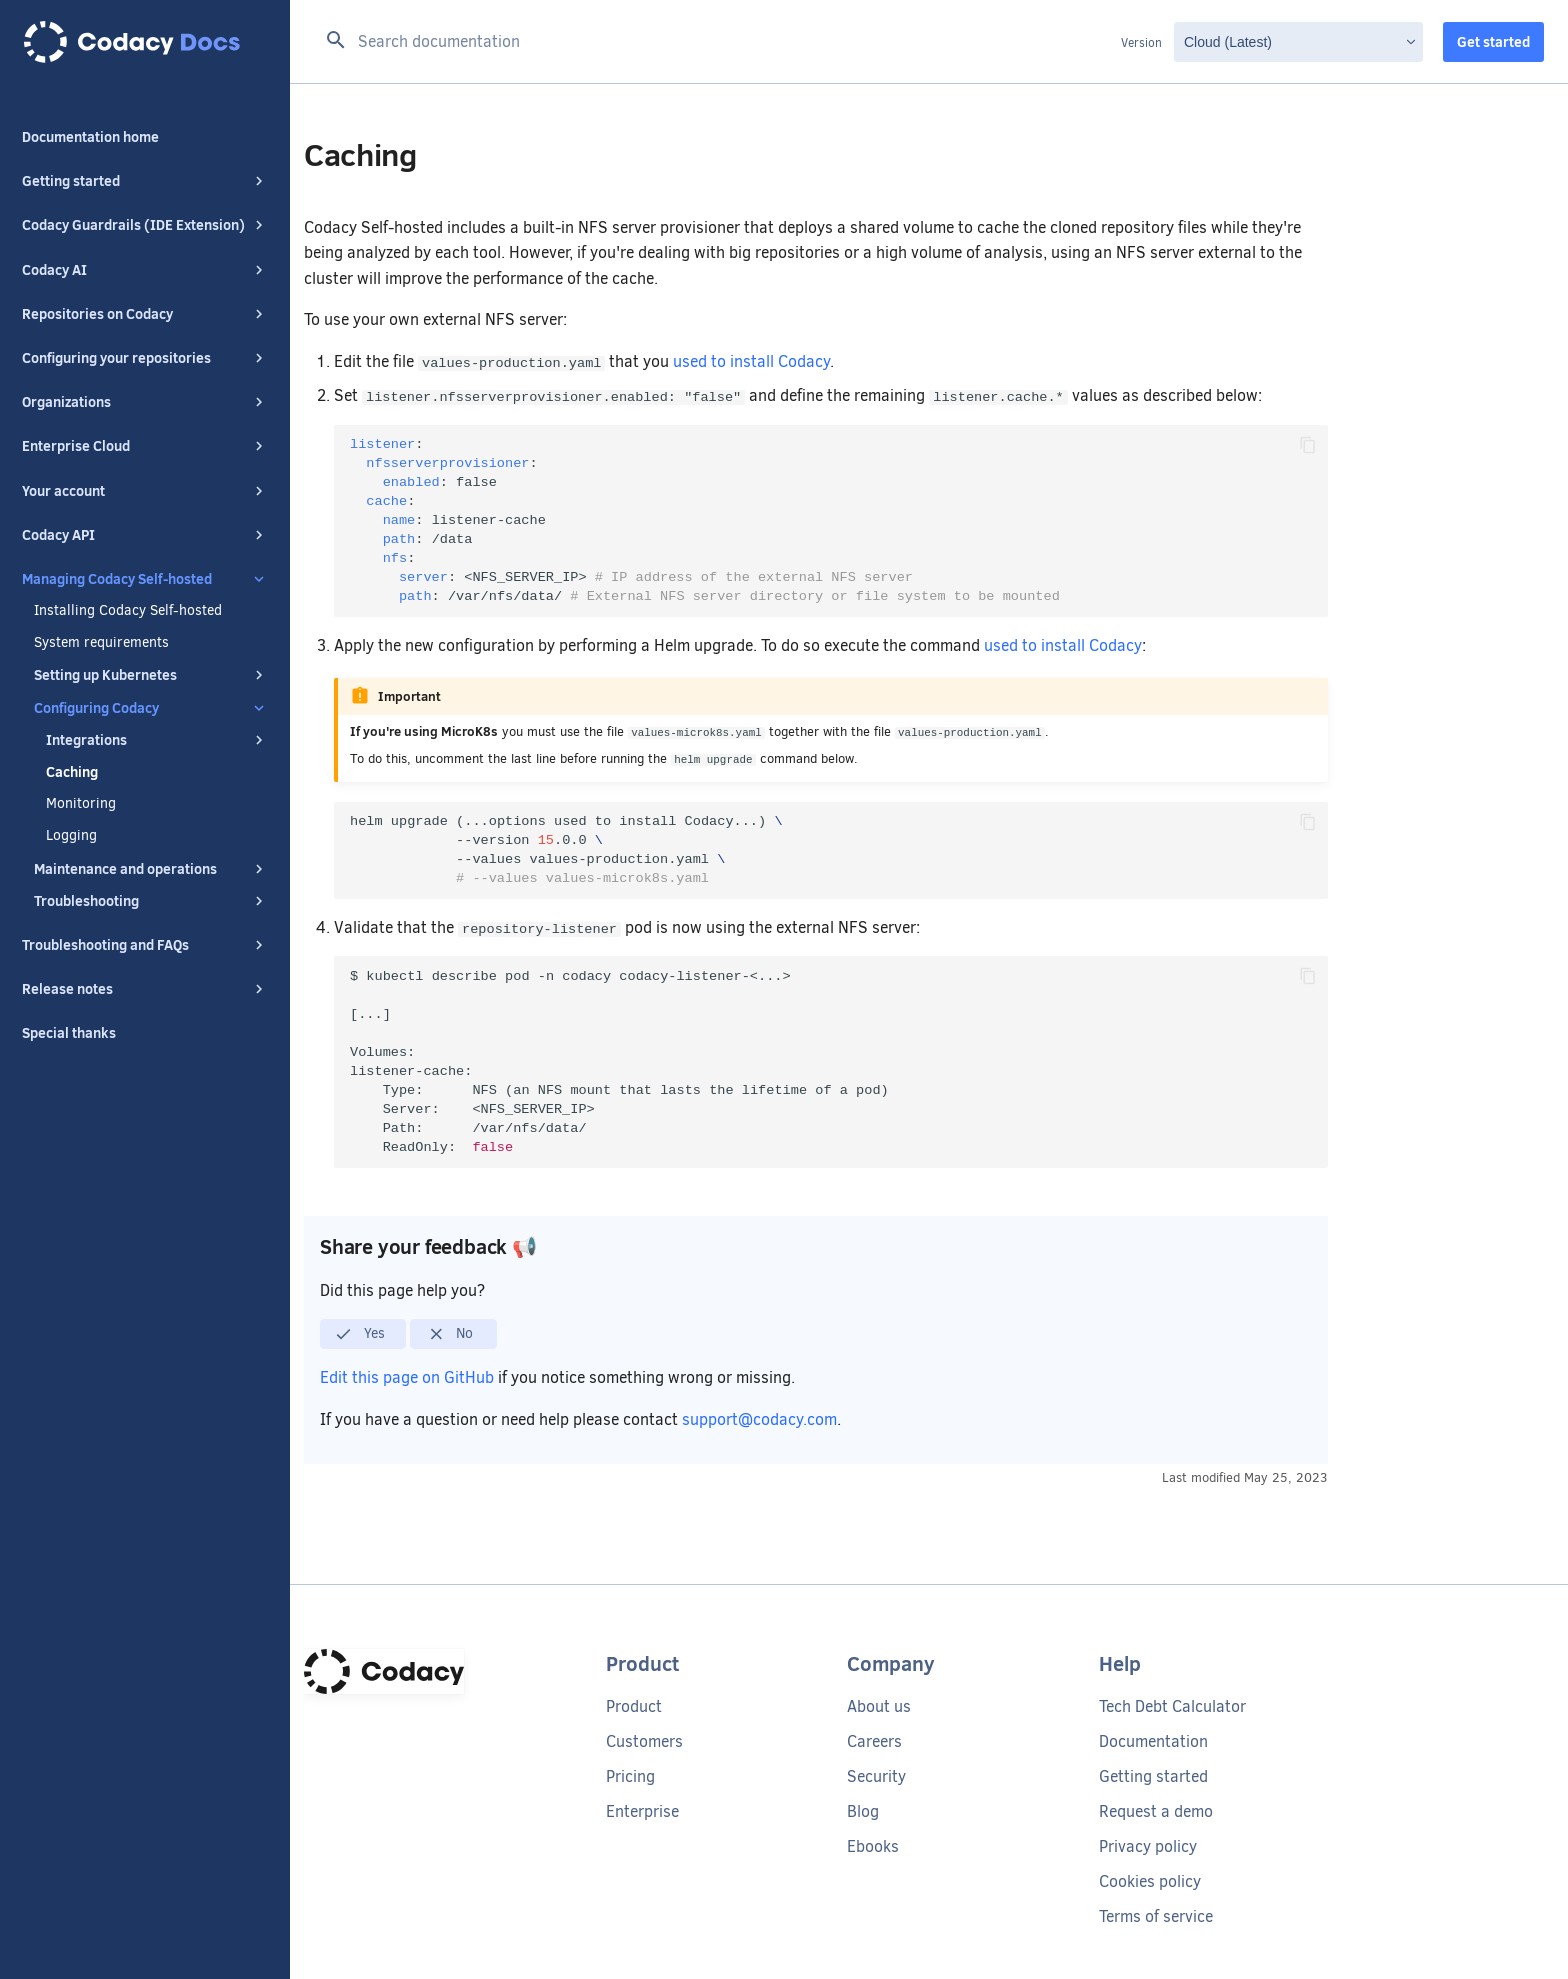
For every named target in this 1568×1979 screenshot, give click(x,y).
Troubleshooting (151, 901)
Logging (71, 836)
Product (634, 1706)
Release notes (145, 989)
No (450, 1334)
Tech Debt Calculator (1172, 1706)
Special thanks (69, 1033)
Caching (72, 772)
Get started (1493, 42)
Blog (863, 1811)
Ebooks (873, 1846)
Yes (359, 1334)
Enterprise (642, 1811)
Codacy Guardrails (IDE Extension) (145, 225)
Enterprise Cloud (145, 446)
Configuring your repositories (145, 358)
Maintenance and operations (151, 869)
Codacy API (145, 535)
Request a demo (1156, 1811)
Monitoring (81, 804)
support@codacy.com (759, 1419)
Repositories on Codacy (145, 314)
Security (876, 1776)
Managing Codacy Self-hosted (145, 579)
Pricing (630, 1776)
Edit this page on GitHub (409, 1377)
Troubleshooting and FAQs (145, 945)
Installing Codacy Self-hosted (128, 611)
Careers (874, 1741)
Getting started (145, 181)
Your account (145, 491)
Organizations (145, 402)
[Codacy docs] (145, 42)
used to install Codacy (751, 361)
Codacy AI (145, 270)
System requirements (101, 643)
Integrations (157, 740)
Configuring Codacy (151, 708)
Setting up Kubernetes (151, 675)
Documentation (1153, 1741)
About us (879, 1706)
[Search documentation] (717, 42)
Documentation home (90, 137)
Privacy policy (1148, 1846)
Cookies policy (1150, 1881)
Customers (644, 1741)
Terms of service (1156, 1916)
